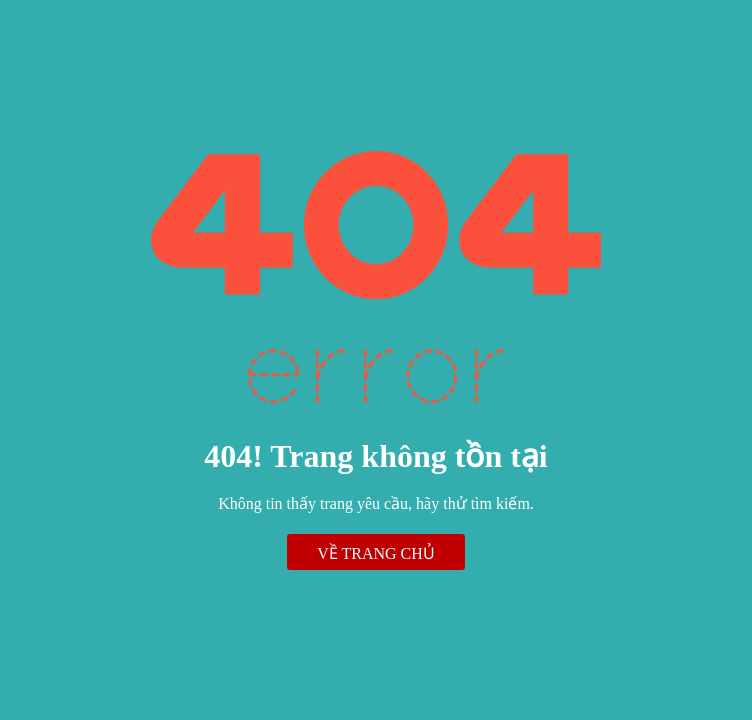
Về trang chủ (376, 553)
